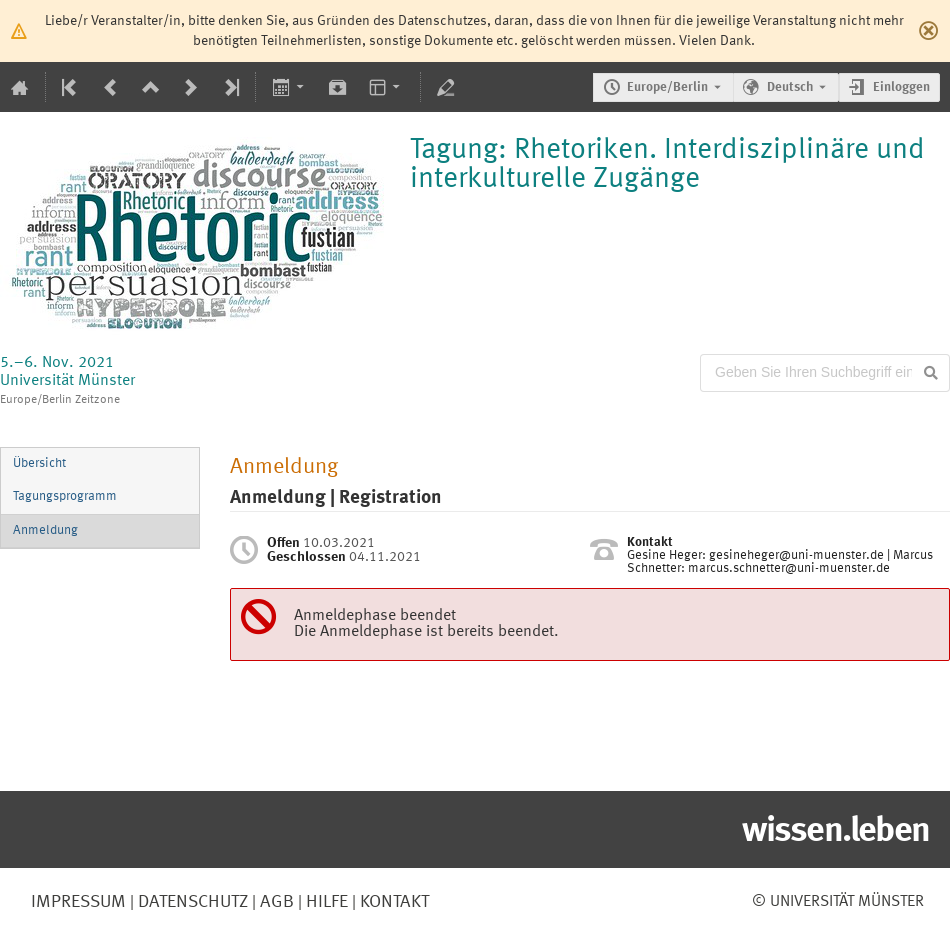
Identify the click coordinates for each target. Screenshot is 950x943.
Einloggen (901, 87)
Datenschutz (191, 902)
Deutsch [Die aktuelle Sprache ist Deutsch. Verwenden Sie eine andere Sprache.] (790, 87)
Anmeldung (45, 530)
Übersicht (39, 463)
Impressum (78, 902)
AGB (275, 902)
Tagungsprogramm (65, 496)
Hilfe (325, 902)
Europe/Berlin (667, 87)
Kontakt (394, 902)
